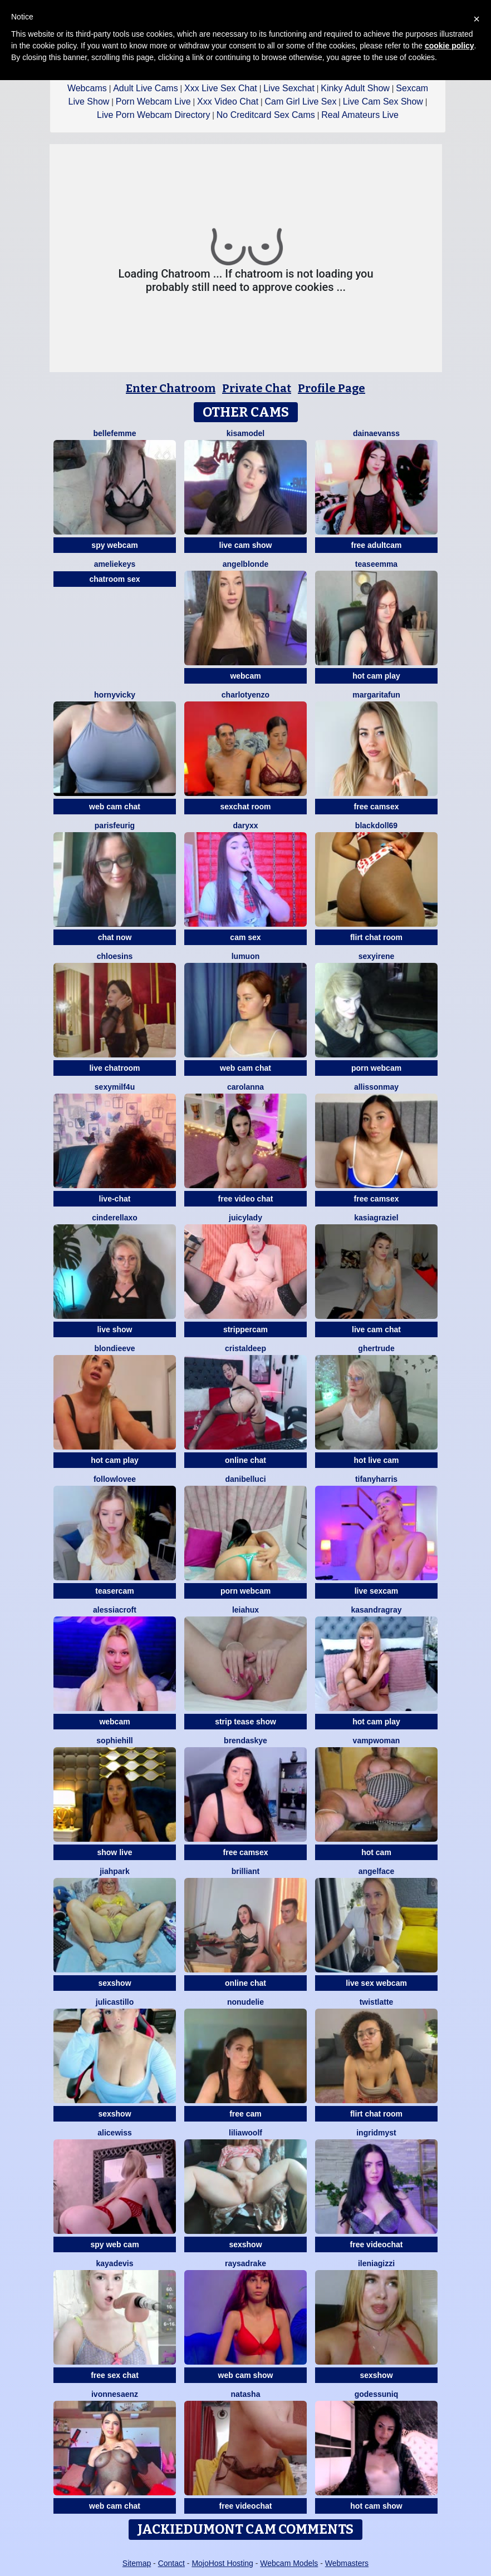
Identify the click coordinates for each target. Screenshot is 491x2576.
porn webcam (376, 1068)
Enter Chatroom (170, 388)
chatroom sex (114, 579)
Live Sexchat (289, 88)
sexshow (114, 1983)
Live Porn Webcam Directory (153, 115)
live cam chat (376, 1329)
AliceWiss (114, 2132)
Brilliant (246, 1871)
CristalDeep (245, 1348)
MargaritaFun (376, 694)
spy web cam (114, 2244)
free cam (245, 2113)
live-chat (115, 1198)
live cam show (245, 545)
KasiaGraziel (376, 1217)
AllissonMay (376, 1086)
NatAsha (246, 2394)
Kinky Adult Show (355, 88)
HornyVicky (114, 694)
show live (114, 1852)
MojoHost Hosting (222, 2563)
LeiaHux (245, 1609)
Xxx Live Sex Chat (220, 88)
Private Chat (256, 388)
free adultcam (376, 545)
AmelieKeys (115, 564)
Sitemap (136, 2563)
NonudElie (245, 2001)
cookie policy (449, 45)
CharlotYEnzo (245, 694)
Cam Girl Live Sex (301, 101)
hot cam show (376, 2505)
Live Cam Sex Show (383, 101)
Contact (171, 2563)
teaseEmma (376, 564)
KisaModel (245, 433)
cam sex (245, 937)
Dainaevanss (376, 433)
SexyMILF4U (115, 1086)
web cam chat (114, 806)
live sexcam (377, 1590)
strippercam (245, 1329)
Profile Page (331, 388)
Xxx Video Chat (227, 101)
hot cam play (376, 675)
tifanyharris (376, 1479)
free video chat (245, 1198)
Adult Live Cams (145, 88)
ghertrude (376, 1348)
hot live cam (376, 1460)
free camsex (376, 806)
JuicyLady (245, 1217)
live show (114, 1329)
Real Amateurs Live (360, 115)
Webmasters (347, 2563)
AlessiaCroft (114, 1609)
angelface (377, 1871)
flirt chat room (376, 937)
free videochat (376, 2244)
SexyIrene (377, 956)
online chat (245, 1460)
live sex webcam (376, 1983)
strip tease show (245, 1721)
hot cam (376, 1852)
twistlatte (377, 2001)
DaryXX (245, 825)
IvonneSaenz (114, 2394)
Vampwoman (376, 1740)
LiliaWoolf (245, 2132)
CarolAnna (245, 1086)
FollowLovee (115, 1479)
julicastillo (115, 2001)
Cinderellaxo (115, 1217)
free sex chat (115, 2375)
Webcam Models (289, 2563)
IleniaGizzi (376, 2263)
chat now (115, 937)
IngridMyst (376, 2132)
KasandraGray (376, 1609)
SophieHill (114, 1740)
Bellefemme (114, 433)
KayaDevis (115, 2263)
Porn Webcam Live (153, 101)
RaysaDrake (245, 2263)
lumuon (246, 956)
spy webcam (114, 545)
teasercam (114, 1590)
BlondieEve (114, 1348)
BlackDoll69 (376, 825)
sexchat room (245, 806)
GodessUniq (377, 2394)
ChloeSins (115, 956)
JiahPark (115, 1871)
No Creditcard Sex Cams (266, 115)
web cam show (245, 2375)
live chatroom (114, 1068)
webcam (245, 675)
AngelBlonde (245, 564)
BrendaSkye (245, 1740)
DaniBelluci (245, 1479)
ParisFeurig (115, 825)
